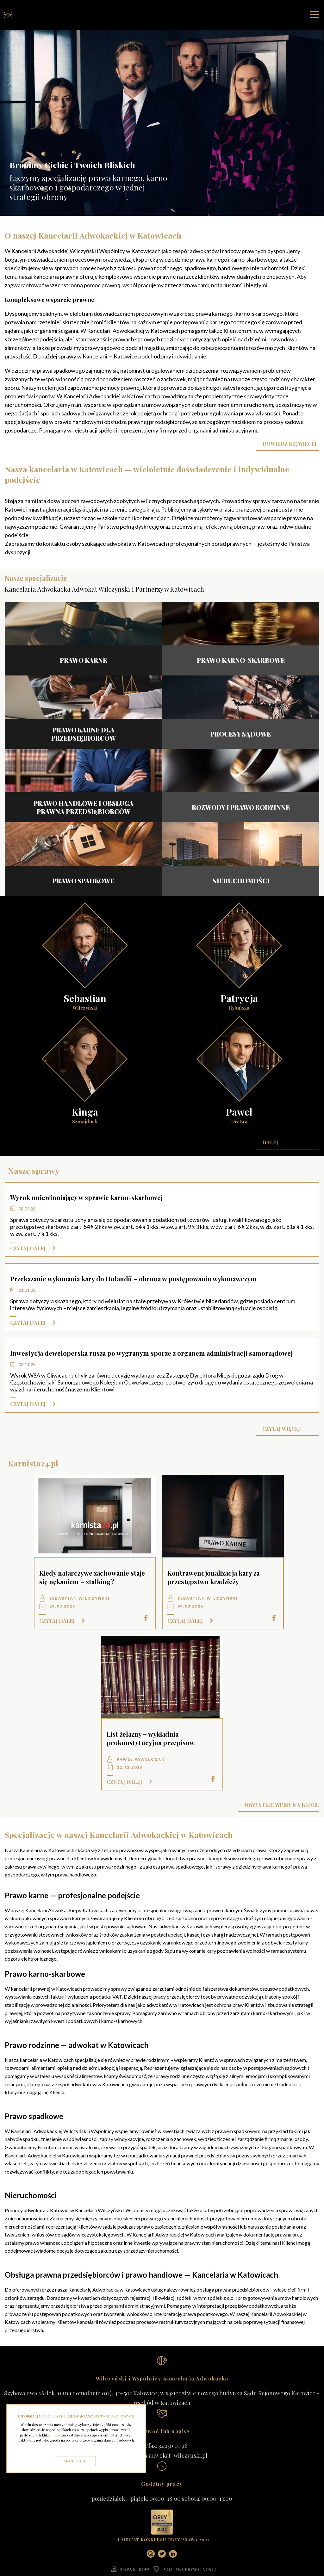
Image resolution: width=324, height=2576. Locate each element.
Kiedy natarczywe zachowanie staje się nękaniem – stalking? (92, 1582)
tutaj (56, 2435)
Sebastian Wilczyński (79, 1604)
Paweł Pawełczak (141, 1765)
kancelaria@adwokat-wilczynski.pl (162, 2461)
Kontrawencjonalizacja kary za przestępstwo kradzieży (213, 1582)
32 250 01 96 (173, 2451)
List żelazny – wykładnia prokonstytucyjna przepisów (151, 1743)
